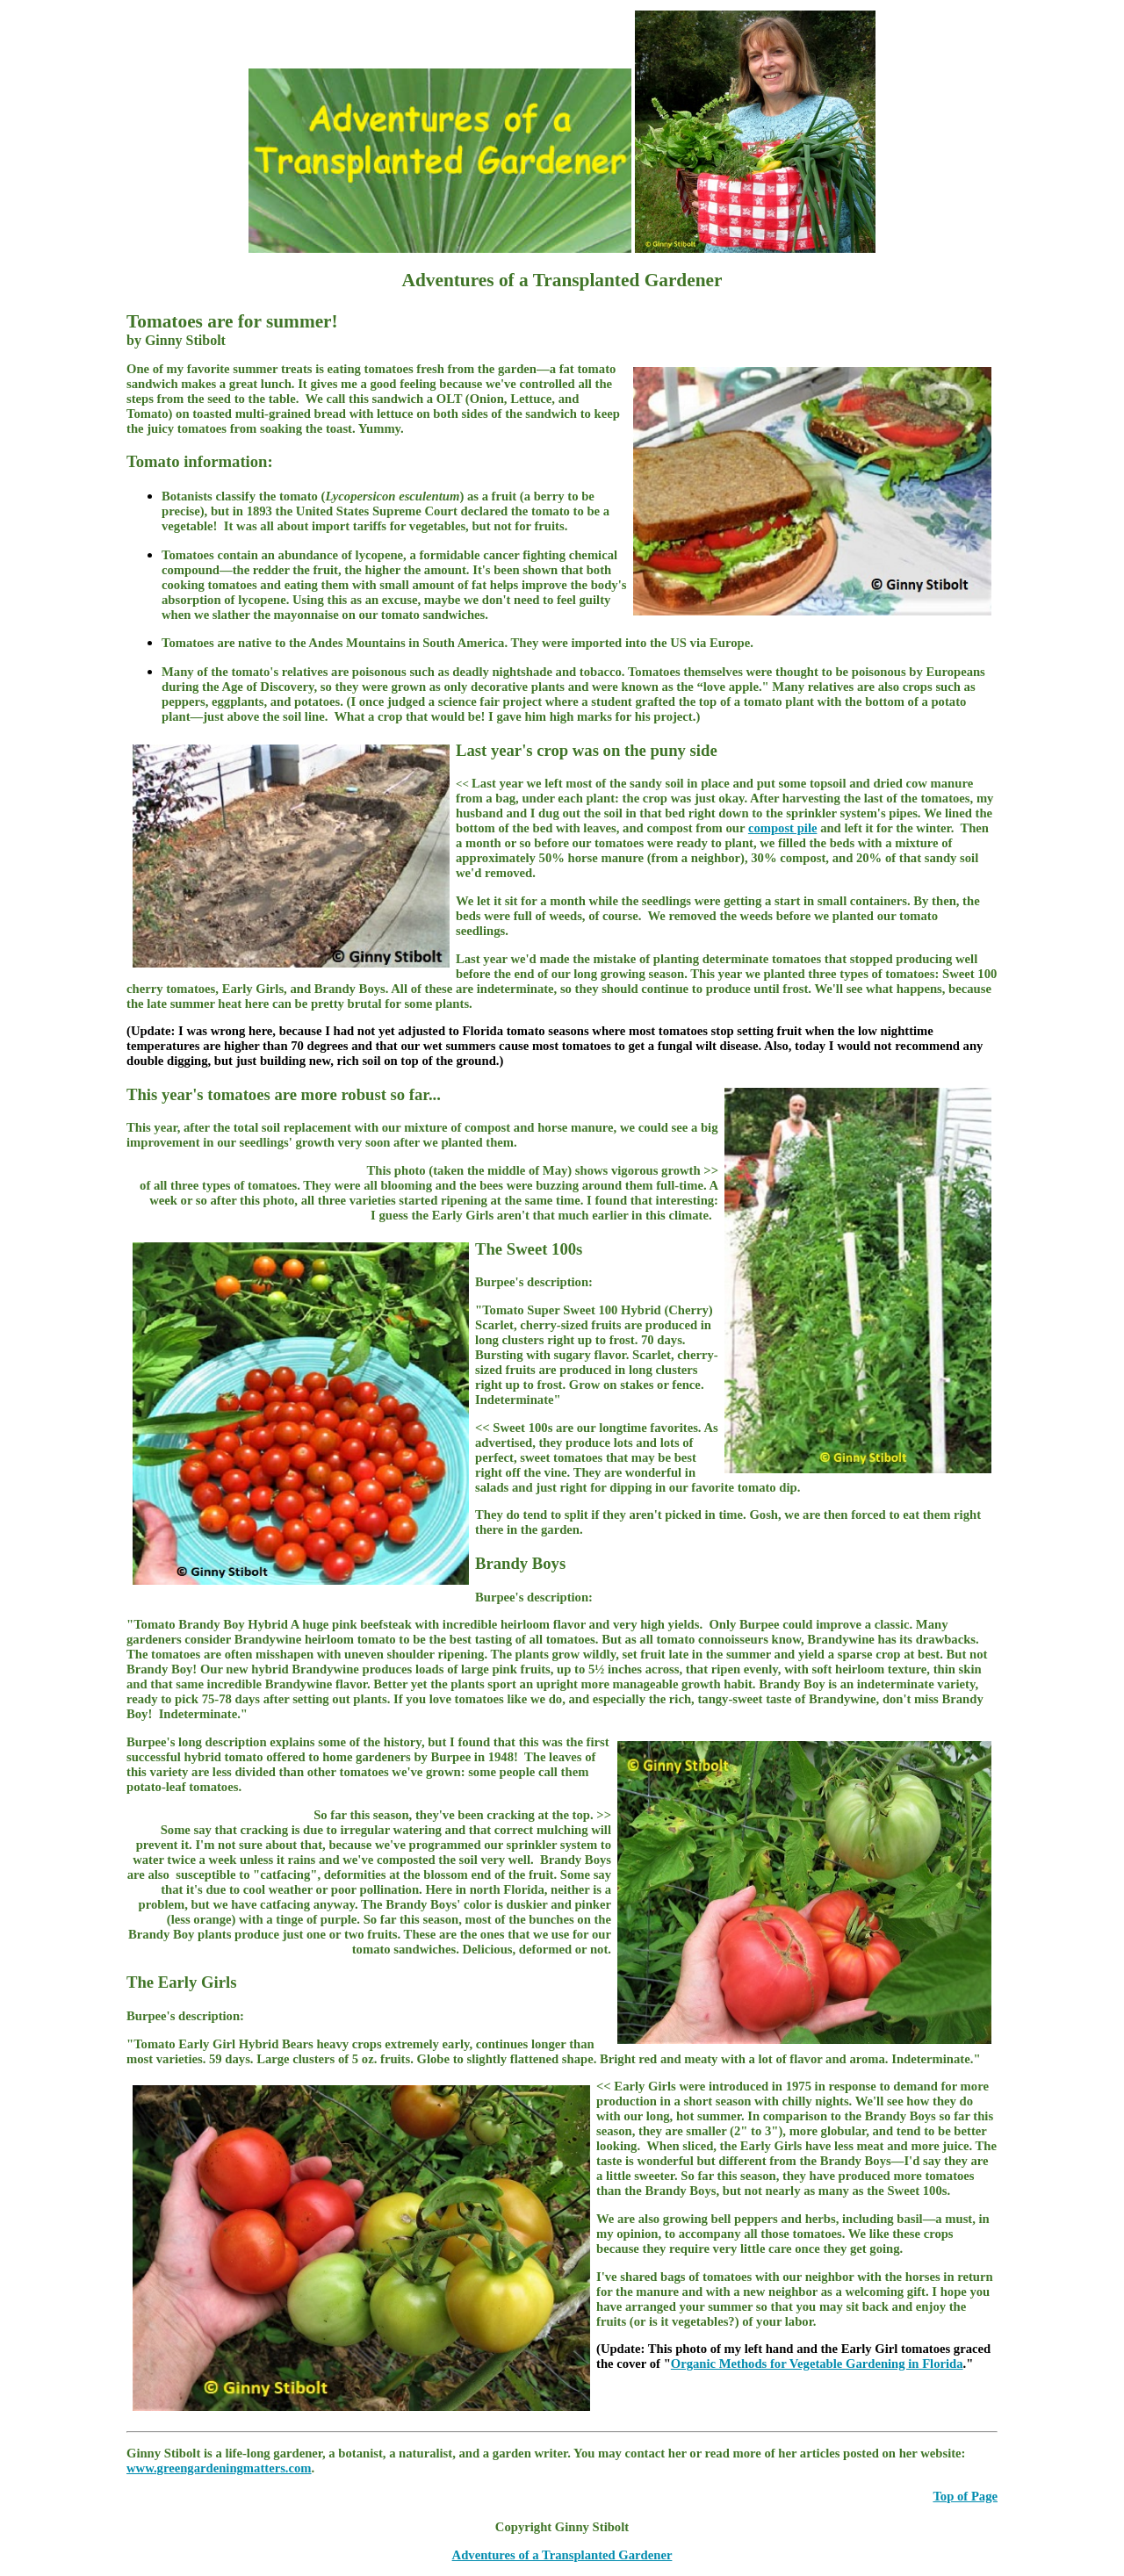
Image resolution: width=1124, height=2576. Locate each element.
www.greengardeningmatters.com (219, 2468)
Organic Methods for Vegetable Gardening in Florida (817, 2364)
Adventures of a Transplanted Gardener (562, 2555)
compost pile (783, 828)
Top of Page (965, 2496)
